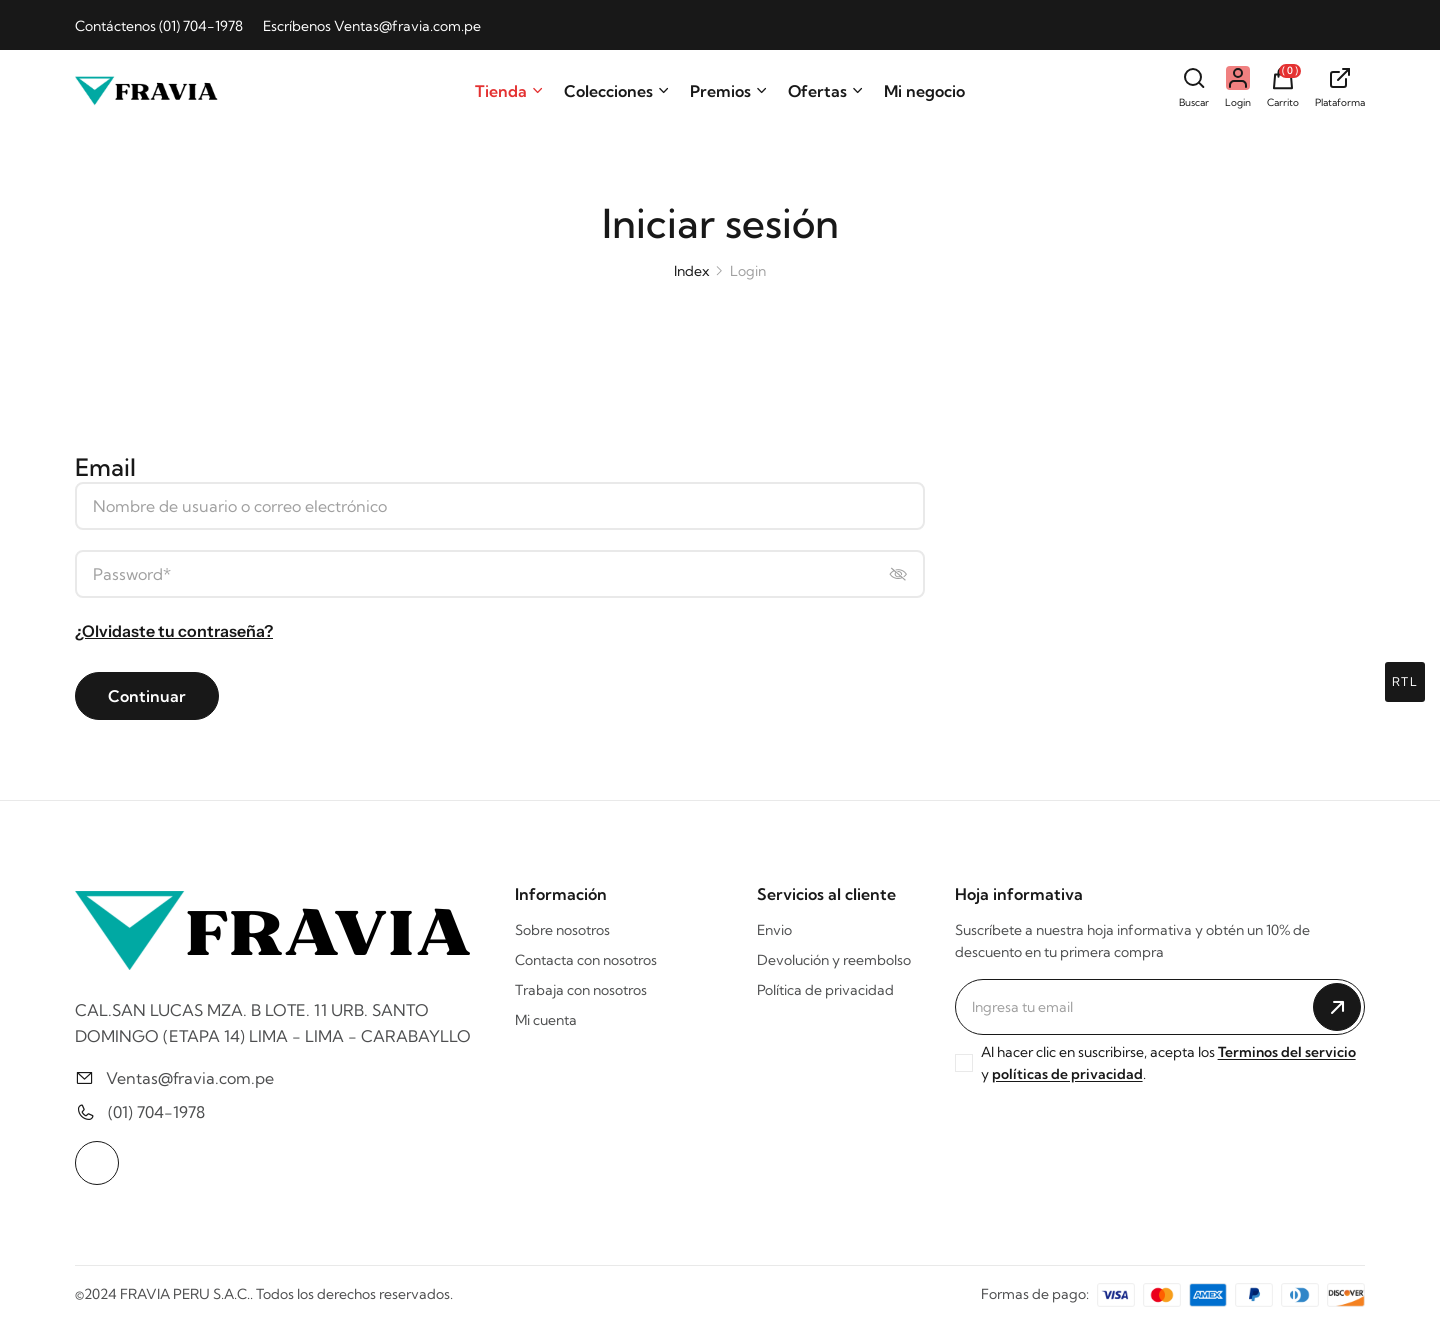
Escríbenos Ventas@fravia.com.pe (372, 26)
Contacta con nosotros (586, 960)
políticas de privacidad (1067, 1074)
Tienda (509, 91)
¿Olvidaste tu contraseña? (174, 631)
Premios (729, 91)
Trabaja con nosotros (581, 990)
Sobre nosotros (562, 930)
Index (691, 271)
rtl (1405, 681)
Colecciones (617, 91)
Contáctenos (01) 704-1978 (159, 26)
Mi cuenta (546, 1020)
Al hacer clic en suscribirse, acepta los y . (1168, 1063)
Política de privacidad (825, 990)
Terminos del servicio (1287, 1052)
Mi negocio (924, 91)
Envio (774, 930)
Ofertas (826, 91)
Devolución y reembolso (834, 960)
